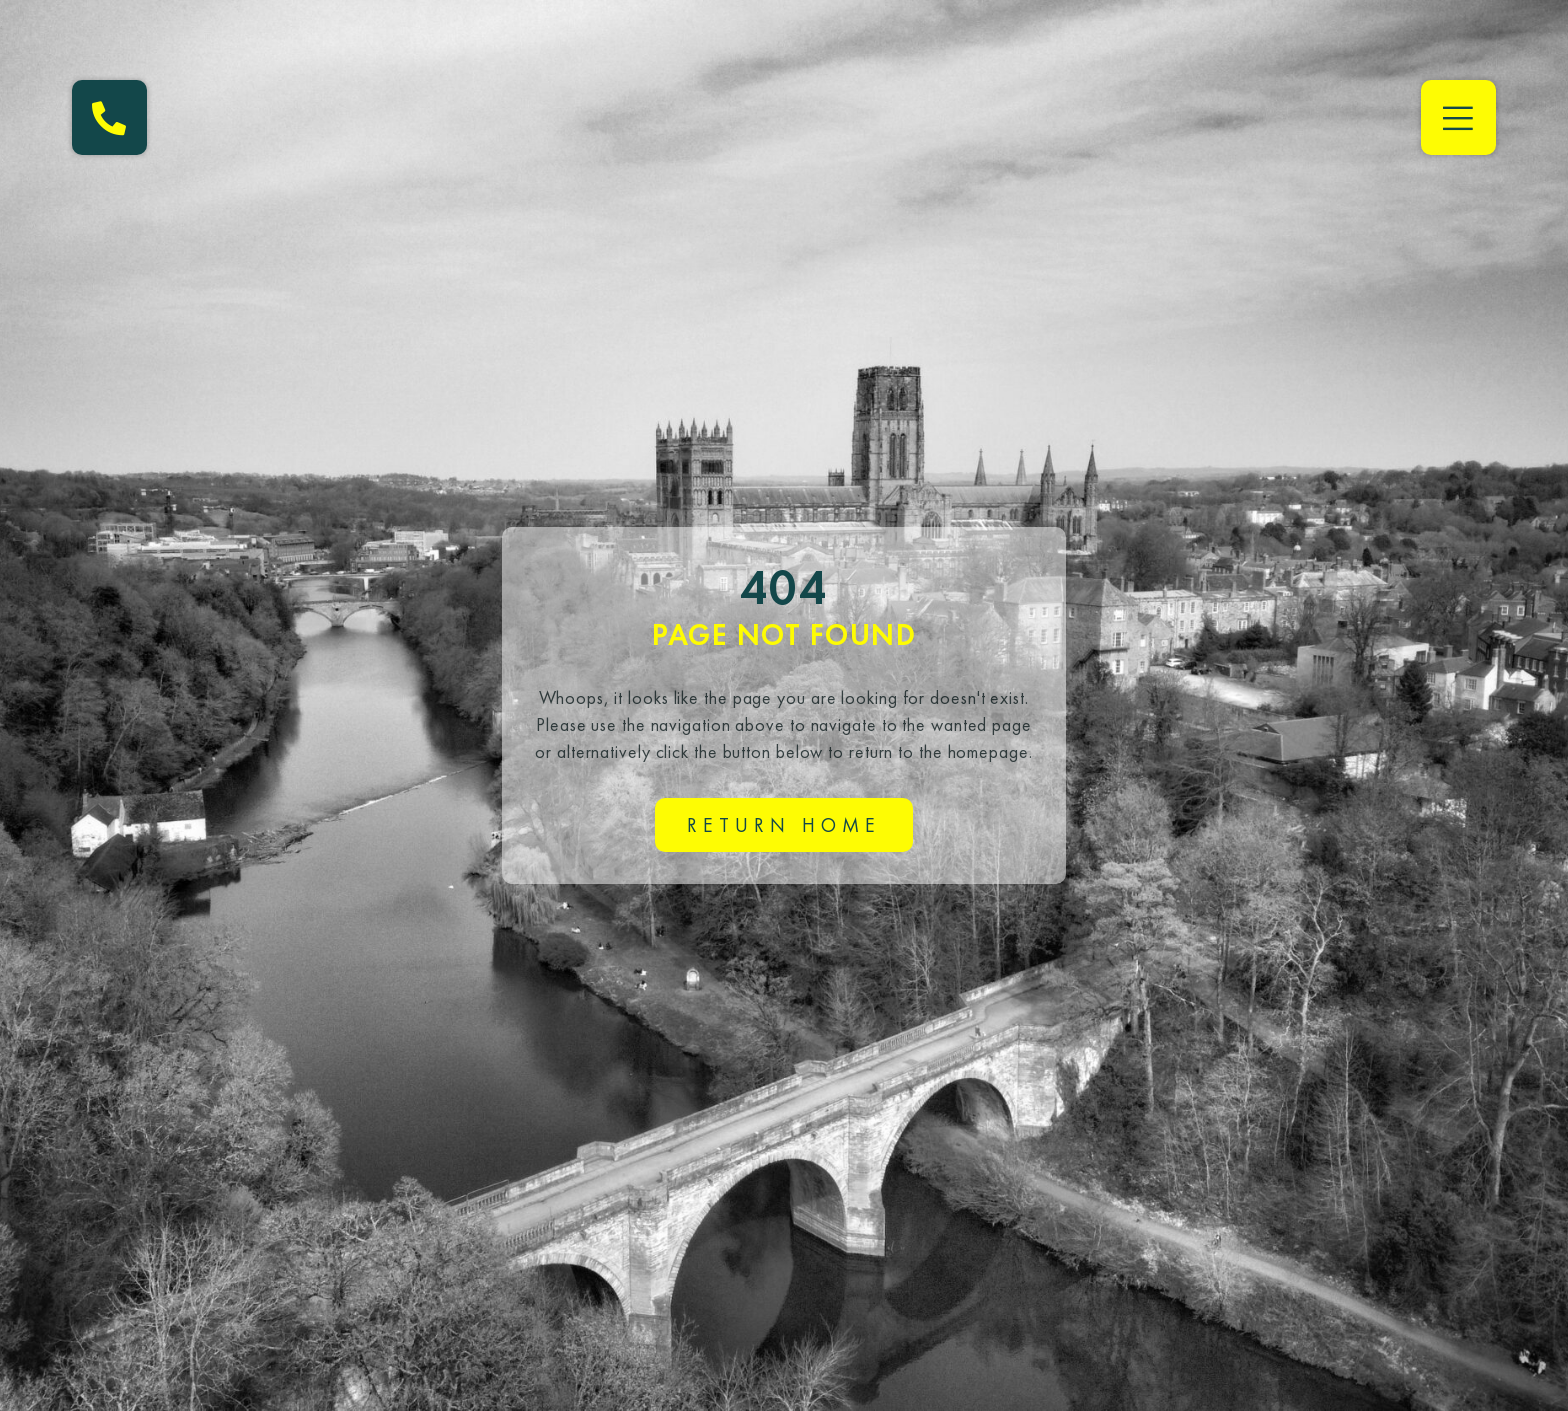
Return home (784, 825)
